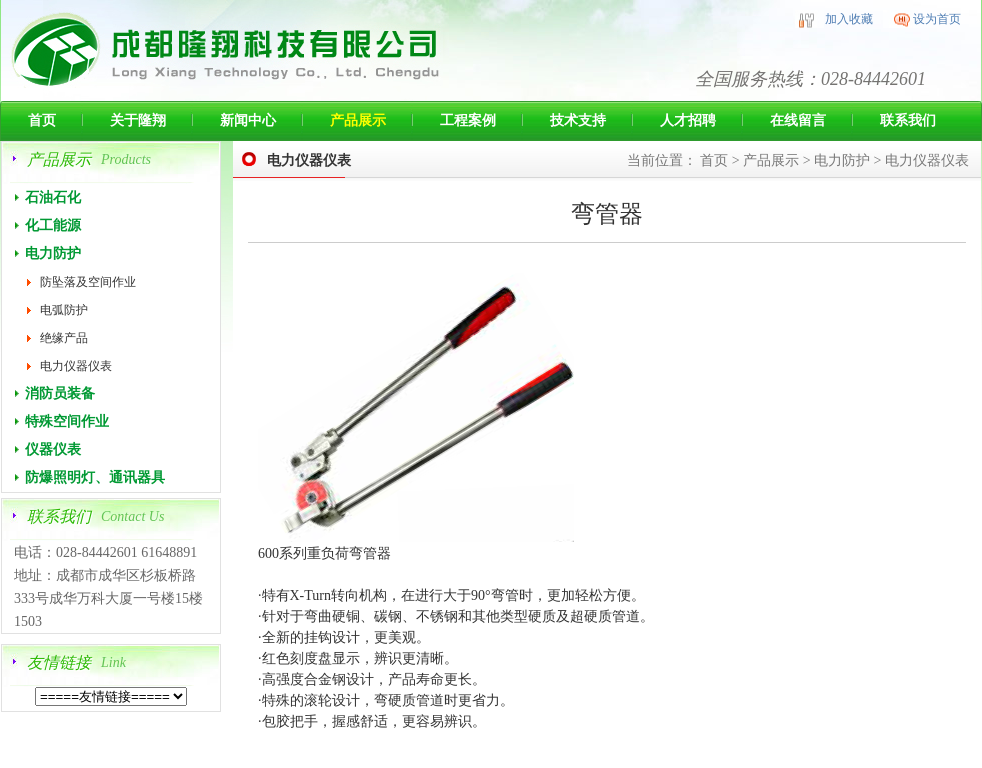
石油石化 (53, 197)
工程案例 (468, 120)
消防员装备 (60, 393)
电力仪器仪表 (76, 366)
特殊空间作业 (67, 421)
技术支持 (578, 120)
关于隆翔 (138, 120)
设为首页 (937, 19)
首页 (42, 120)
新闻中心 (248, 120)
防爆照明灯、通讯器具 (95, 477)
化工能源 (53, 225)
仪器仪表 (53, 449)
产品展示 (358, 120)
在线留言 (798, 120)
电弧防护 (64, 310)
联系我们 (908, 120)
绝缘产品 (64, 338)
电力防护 (53, 253)
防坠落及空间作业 (88, 282)
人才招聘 (688, 120)
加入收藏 (849, 19)
